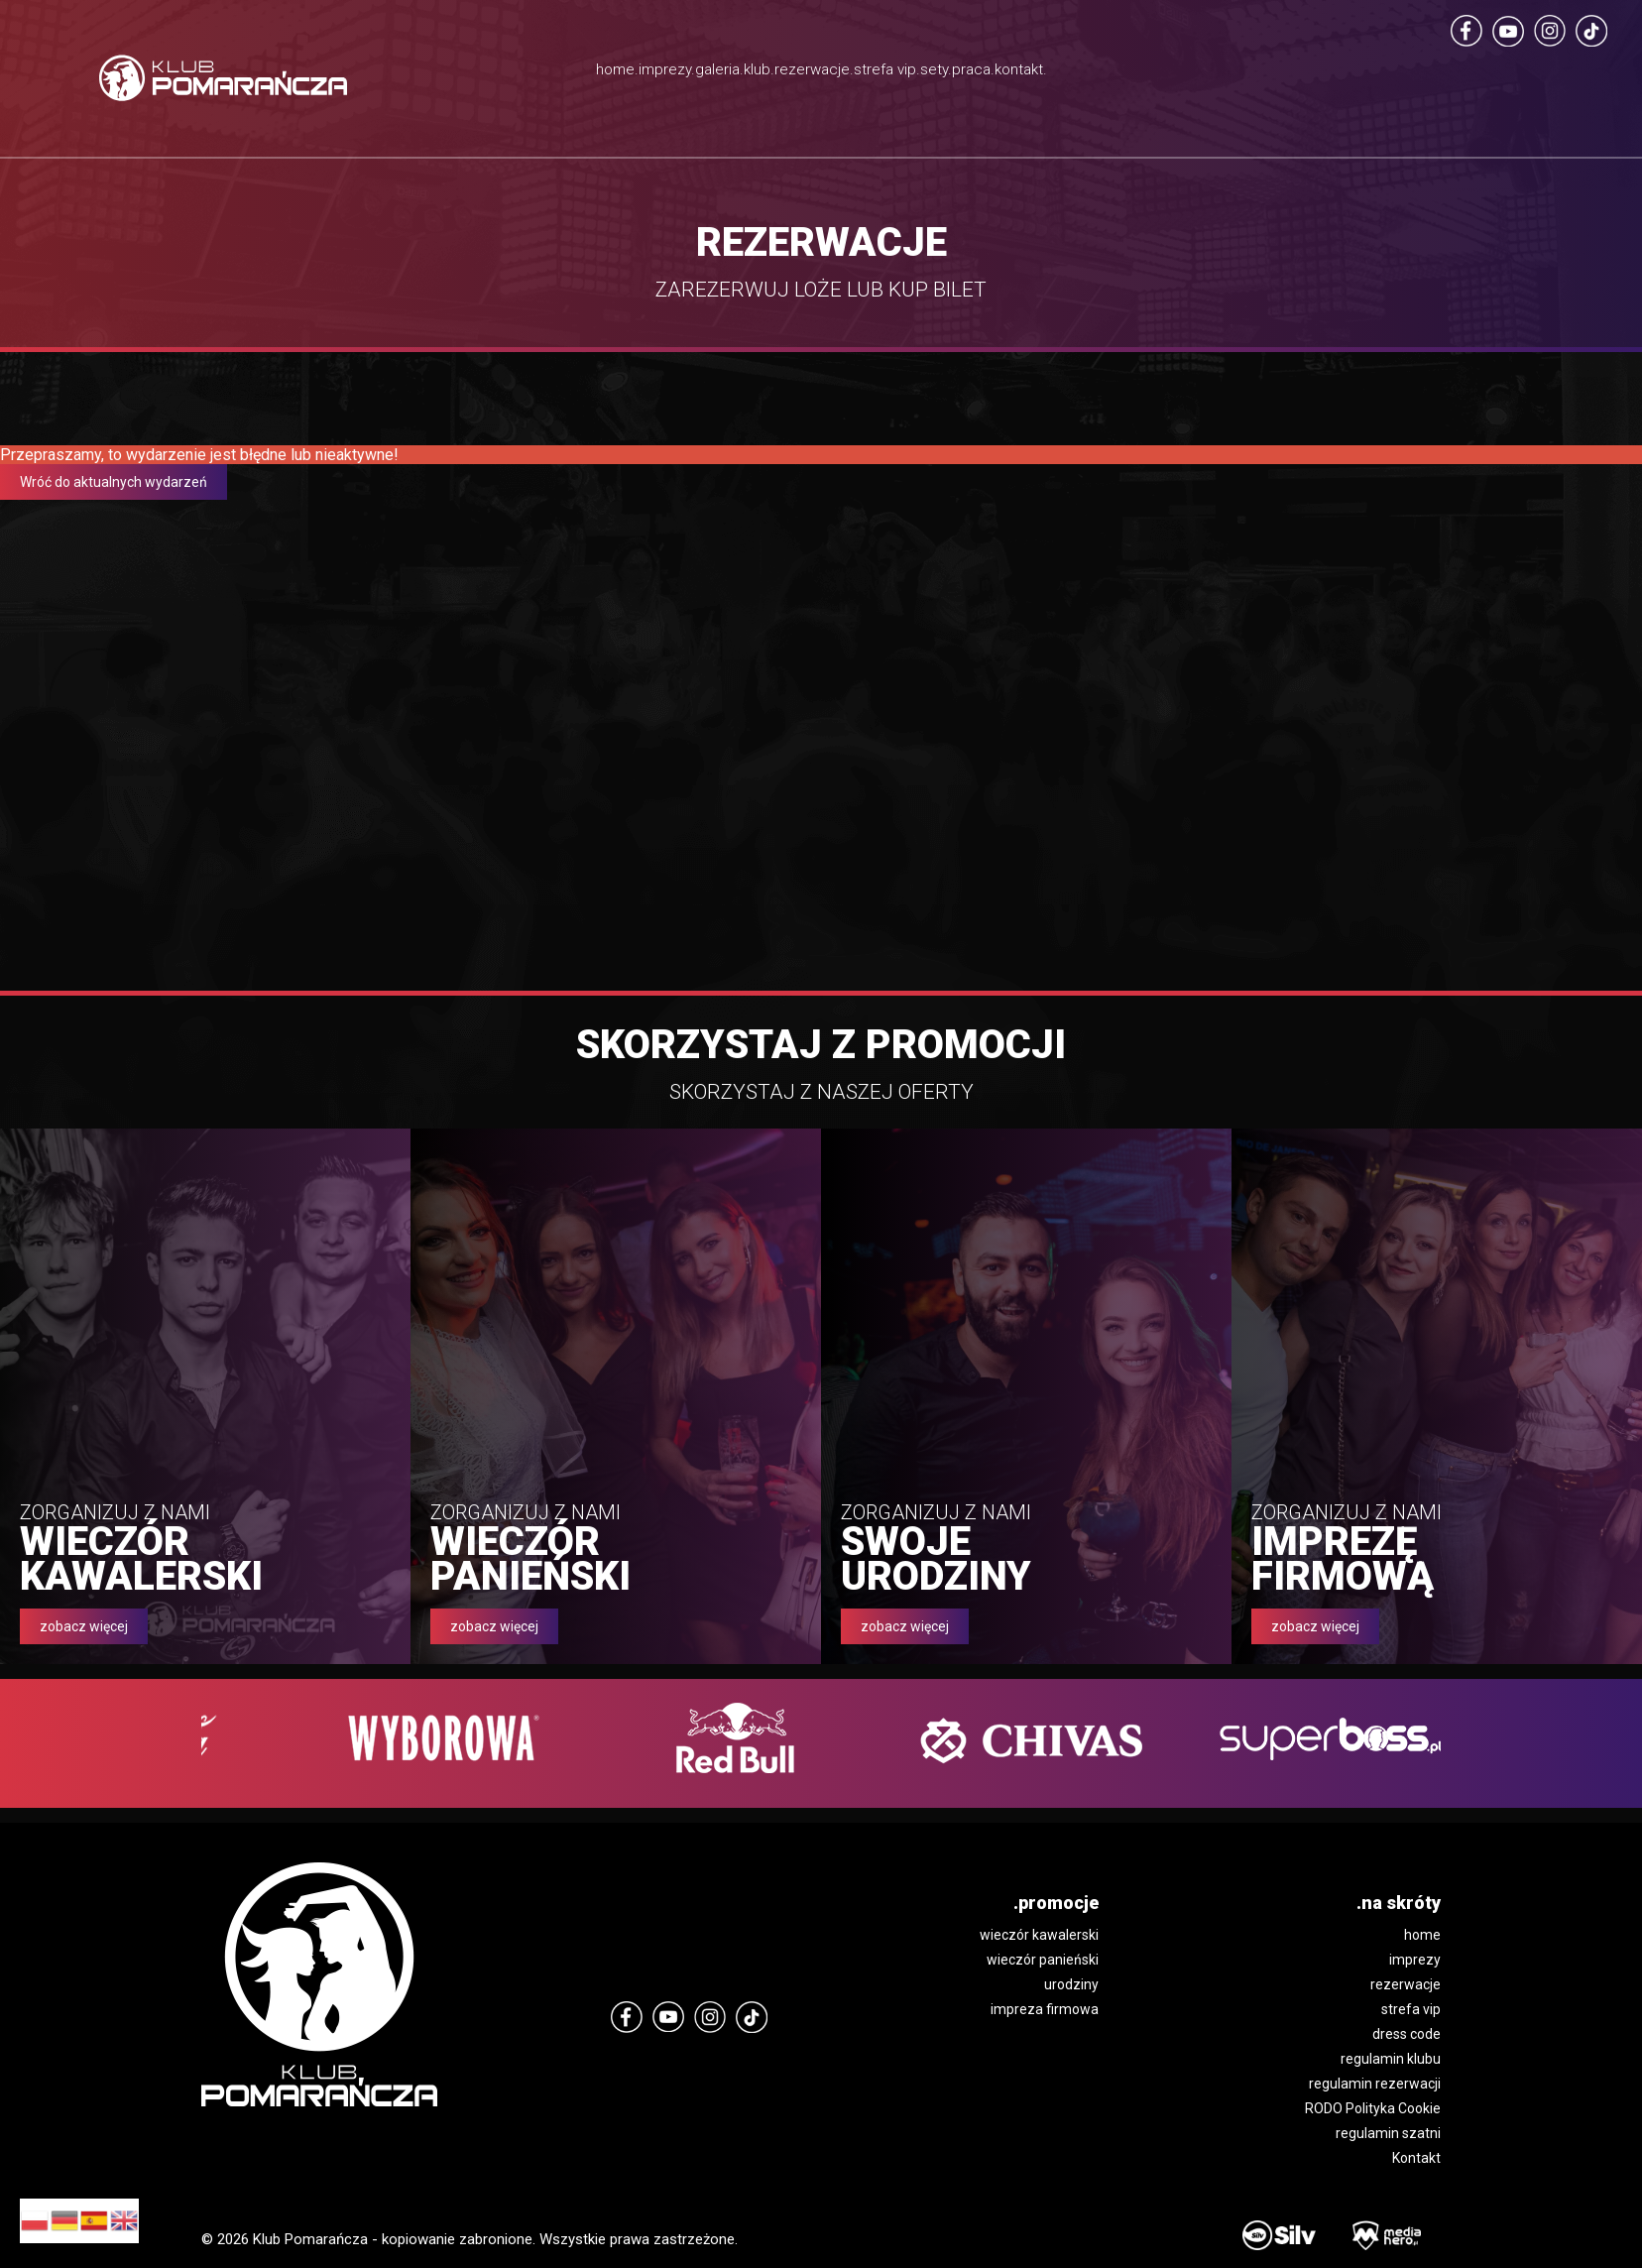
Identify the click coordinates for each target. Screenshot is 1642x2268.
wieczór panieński (1043, 1960)
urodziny (1071, 1984)
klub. (706, 74)
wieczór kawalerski (1039, 1935)
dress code (1406, 2034)
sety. (1046, 74)
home (1422, 1935)
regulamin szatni (1388, 2133)
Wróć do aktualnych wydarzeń (113, 482)
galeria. (614, 74)
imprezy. (506, 74)
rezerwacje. (817, 74)
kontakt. (1233, 74)
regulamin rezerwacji (1375, 2083)
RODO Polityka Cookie (1373, 2108)
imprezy (1415, 1960)
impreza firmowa (1045, 2009)
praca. (1133, 74)
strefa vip (1411, 2009)
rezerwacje (1405, 1984)
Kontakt (1416, 2158)
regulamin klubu (1391, 2059)
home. (402, 74)
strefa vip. (953, 99)
